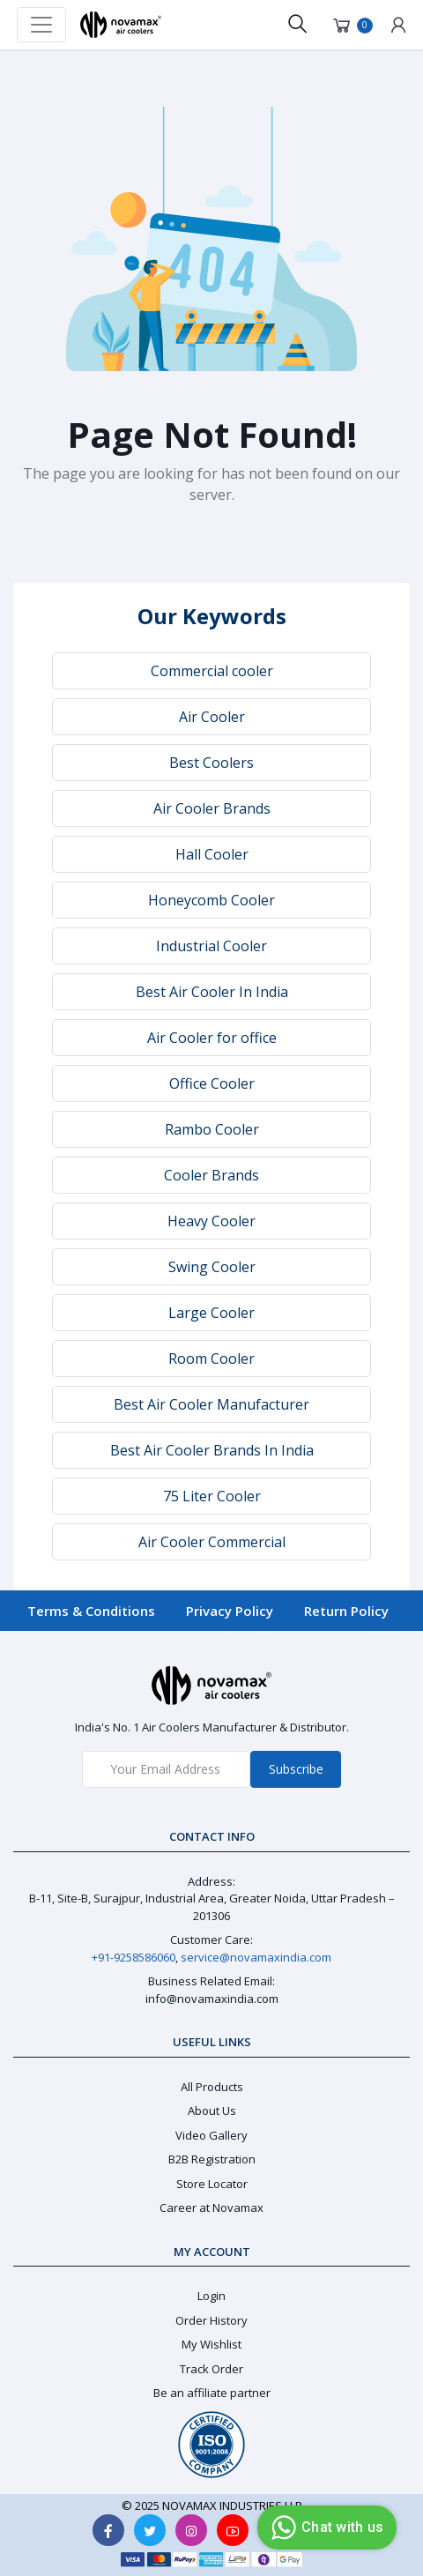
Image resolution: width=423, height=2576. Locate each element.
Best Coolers (211, 762)
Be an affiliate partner (212, 2393)
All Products (212, 2087)
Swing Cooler (212, 1267)
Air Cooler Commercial (212, 1542)
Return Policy (346, 1610)
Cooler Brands (211, 1175)
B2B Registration (212, 2159)
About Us (212, 2110)
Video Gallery (211, 2135)
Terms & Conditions (91, 1610)
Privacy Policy (229, 1610)
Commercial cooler (212, 671)
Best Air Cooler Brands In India (212, 1450)
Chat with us (324, 2527)
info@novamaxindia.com (211, 1998)
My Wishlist (211, 2344)
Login (211, 2296)
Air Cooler (212, 716)
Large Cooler (211, 1312)
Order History (211, 2320)
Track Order (211, 2369)
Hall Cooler (212, 854)
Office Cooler (212, 1083)
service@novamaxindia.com (256, 1957)
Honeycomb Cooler (211, 900)
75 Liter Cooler (212, 1496)
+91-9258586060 (133, 1957)
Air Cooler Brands (212, 808)
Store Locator (212, 2184)
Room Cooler (211, 1358)
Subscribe (296, 1769)
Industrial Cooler (211, 946)
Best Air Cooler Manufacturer (211, 1404)
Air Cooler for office (212, 1037)
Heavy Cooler (211, 1221)
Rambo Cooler (212, 1129)
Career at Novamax (211, 2207)
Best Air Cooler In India (212, 991)
